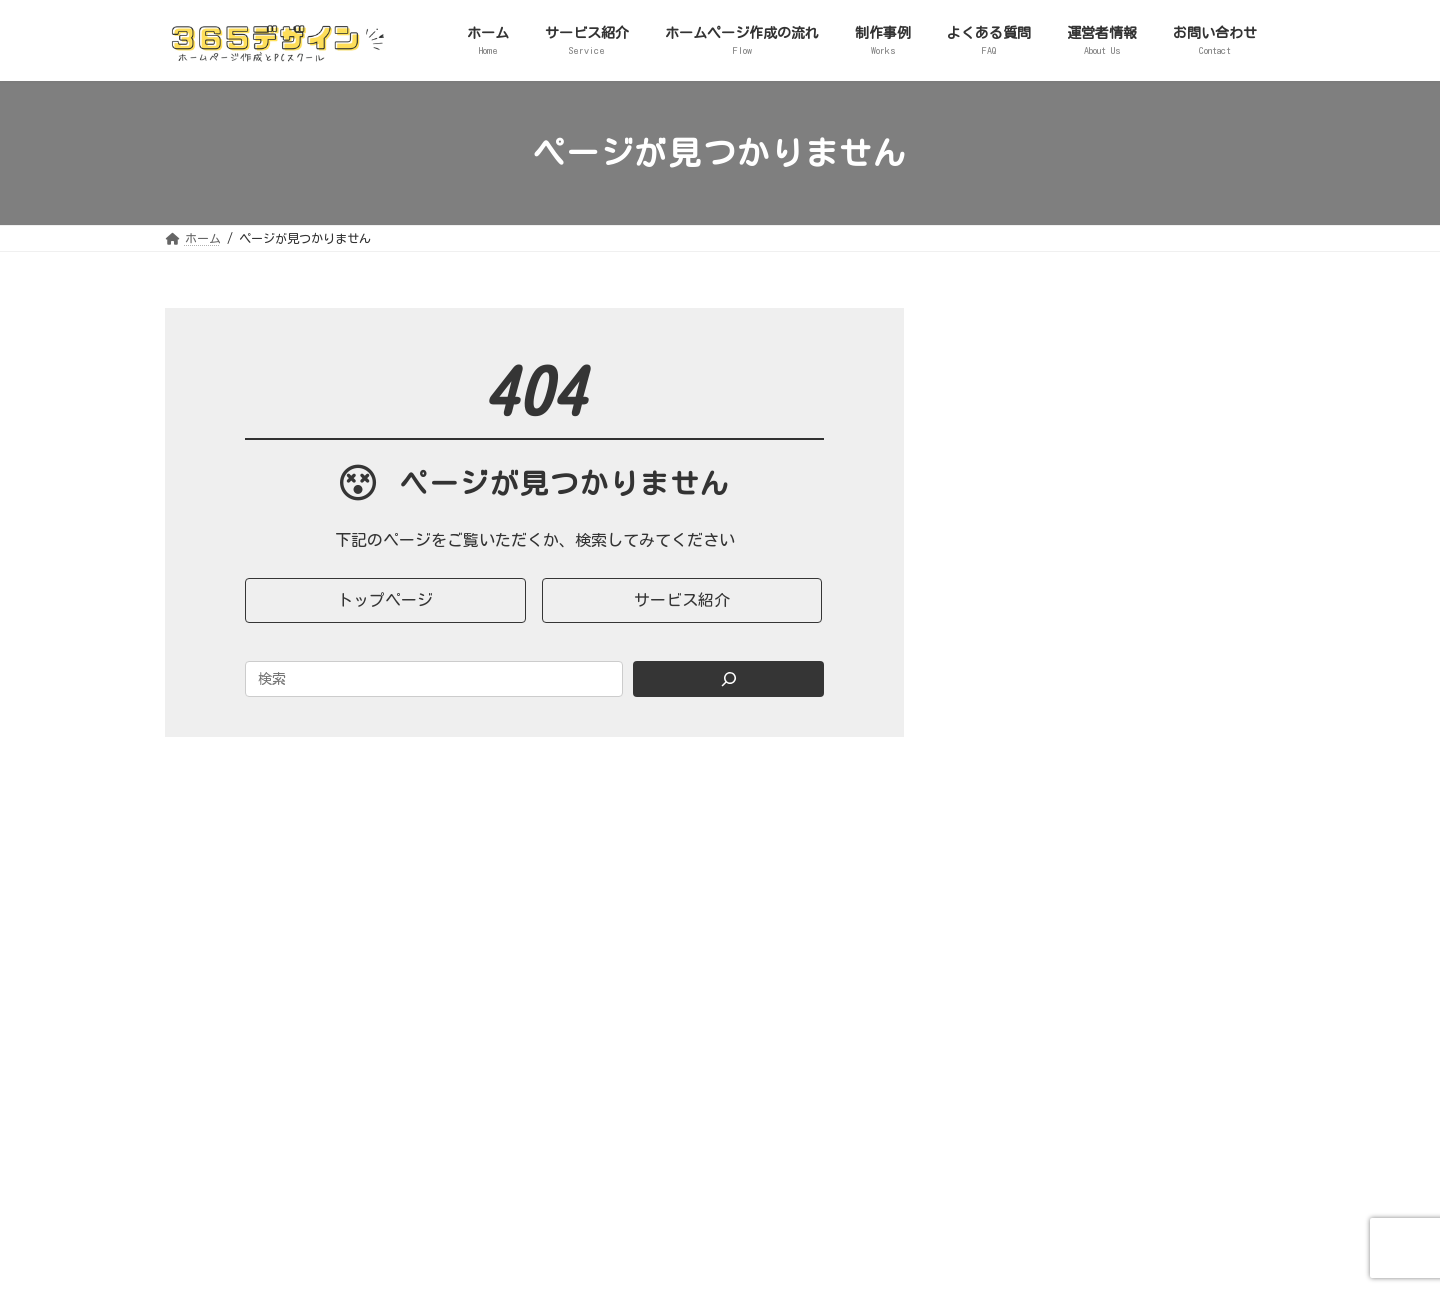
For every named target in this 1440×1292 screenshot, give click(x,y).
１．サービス (1023, 428)
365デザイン (238, 1086)
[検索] (1224, 326)
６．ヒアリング (1030, 878)
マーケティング (1044, 670)
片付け (1016, 739)
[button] (385, 600)
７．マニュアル (1030, 912)
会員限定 (1023, 808)
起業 (1009, 705)
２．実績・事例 (1030, 601)
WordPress (1028, 497)
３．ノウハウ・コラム (1051, 635)
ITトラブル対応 (1044, 532)
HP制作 (1017, 463)
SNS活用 (1021, 566)
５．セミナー (1023, 843)
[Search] (728, 679)
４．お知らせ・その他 (1051, 774)
